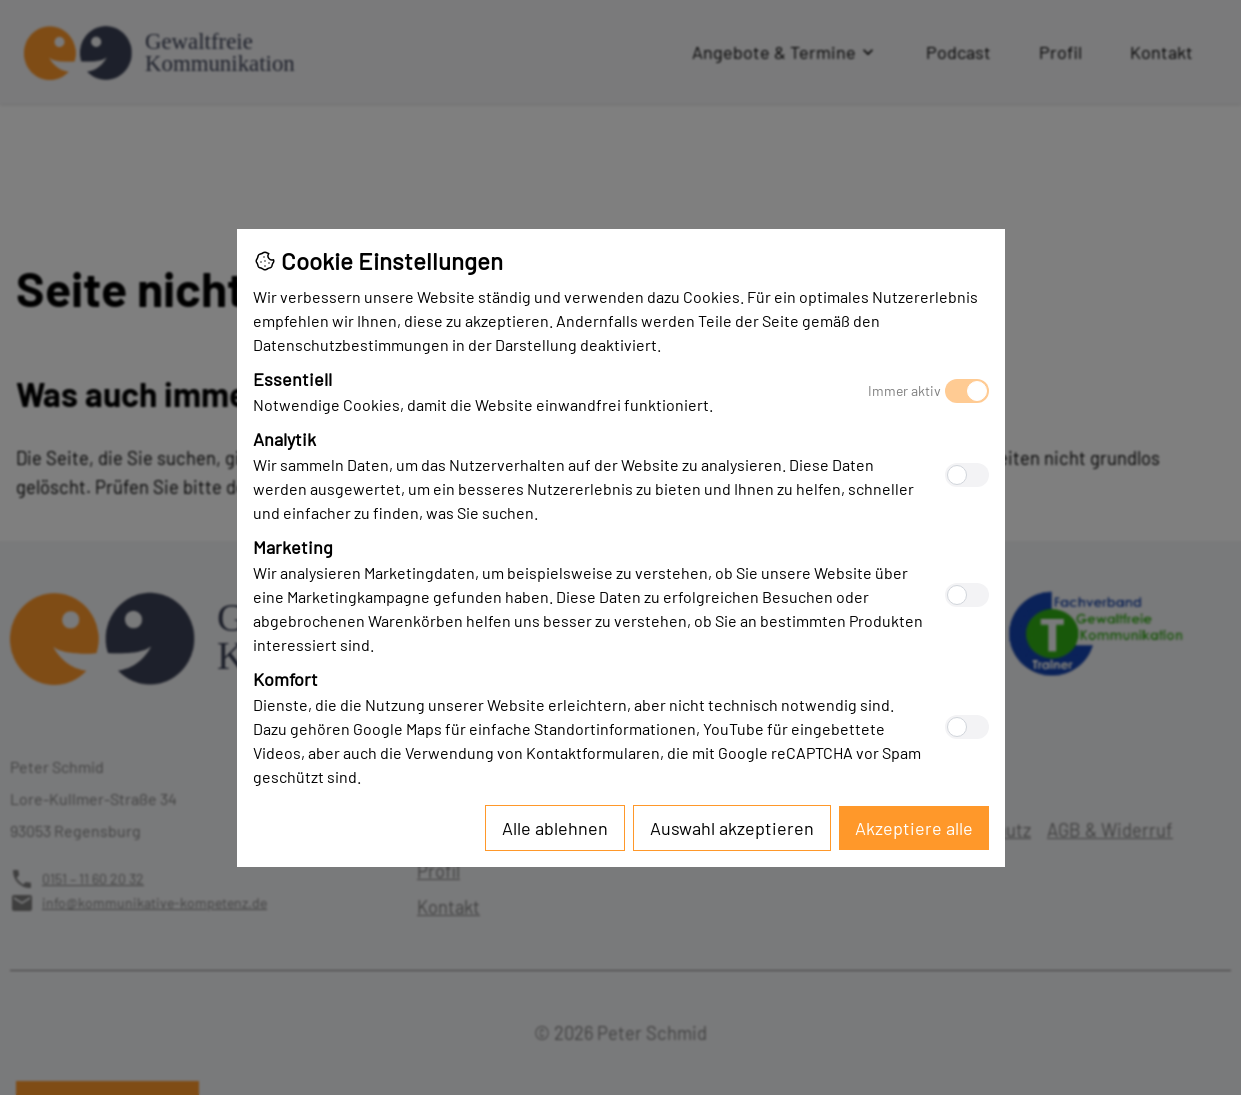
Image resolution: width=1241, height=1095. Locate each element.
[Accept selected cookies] (732, 828)
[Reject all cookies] (555, 828)
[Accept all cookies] (914, 828)
